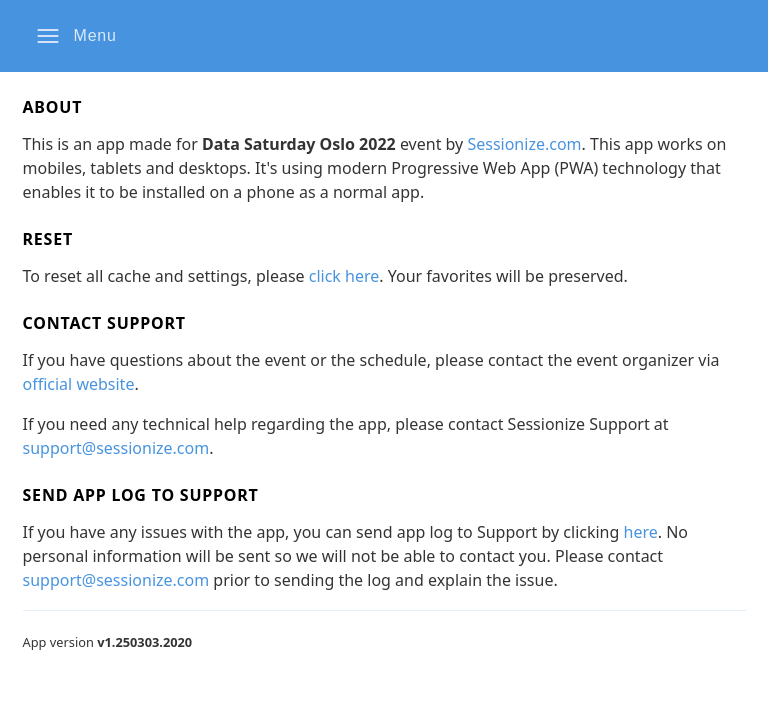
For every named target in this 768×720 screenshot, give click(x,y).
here (641, 532)
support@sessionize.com (116, 448)
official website (79, 384)
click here (344, 276)
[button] (76, 36)
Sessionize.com (524, 144)
